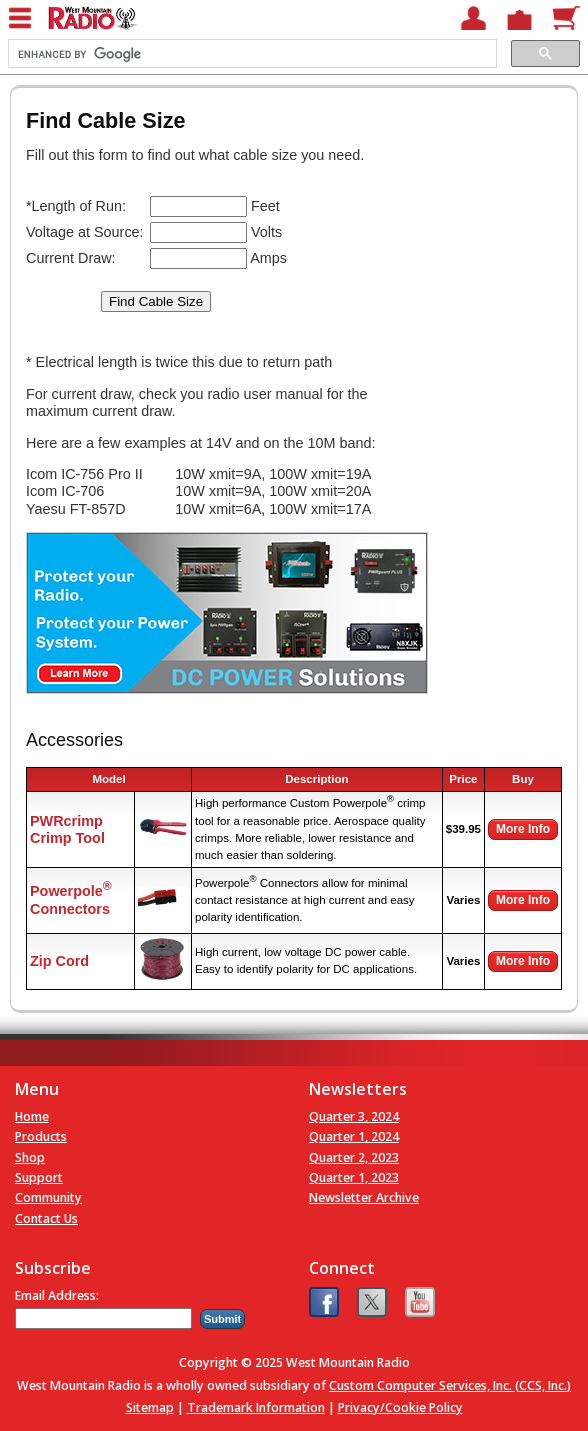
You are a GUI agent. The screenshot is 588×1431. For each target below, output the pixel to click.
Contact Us (46, 1218)
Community (48, 1197)
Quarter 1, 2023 (354, 1177)
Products (41, 1136)
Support (39, 1177)
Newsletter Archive (364, 1197)
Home (32, 1116)
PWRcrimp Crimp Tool (67, 829)
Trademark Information (256, 1407)
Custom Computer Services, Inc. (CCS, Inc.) (450, 1385)
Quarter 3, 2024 (354, 1116)
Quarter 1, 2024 (354, 1136)
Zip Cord (59, 961)
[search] (250, 54)
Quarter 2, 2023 (354, 1157)
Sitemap (150, 1407)
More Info (523, 829)
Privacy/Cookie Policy (400, 1407)
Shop (30, 1157)
